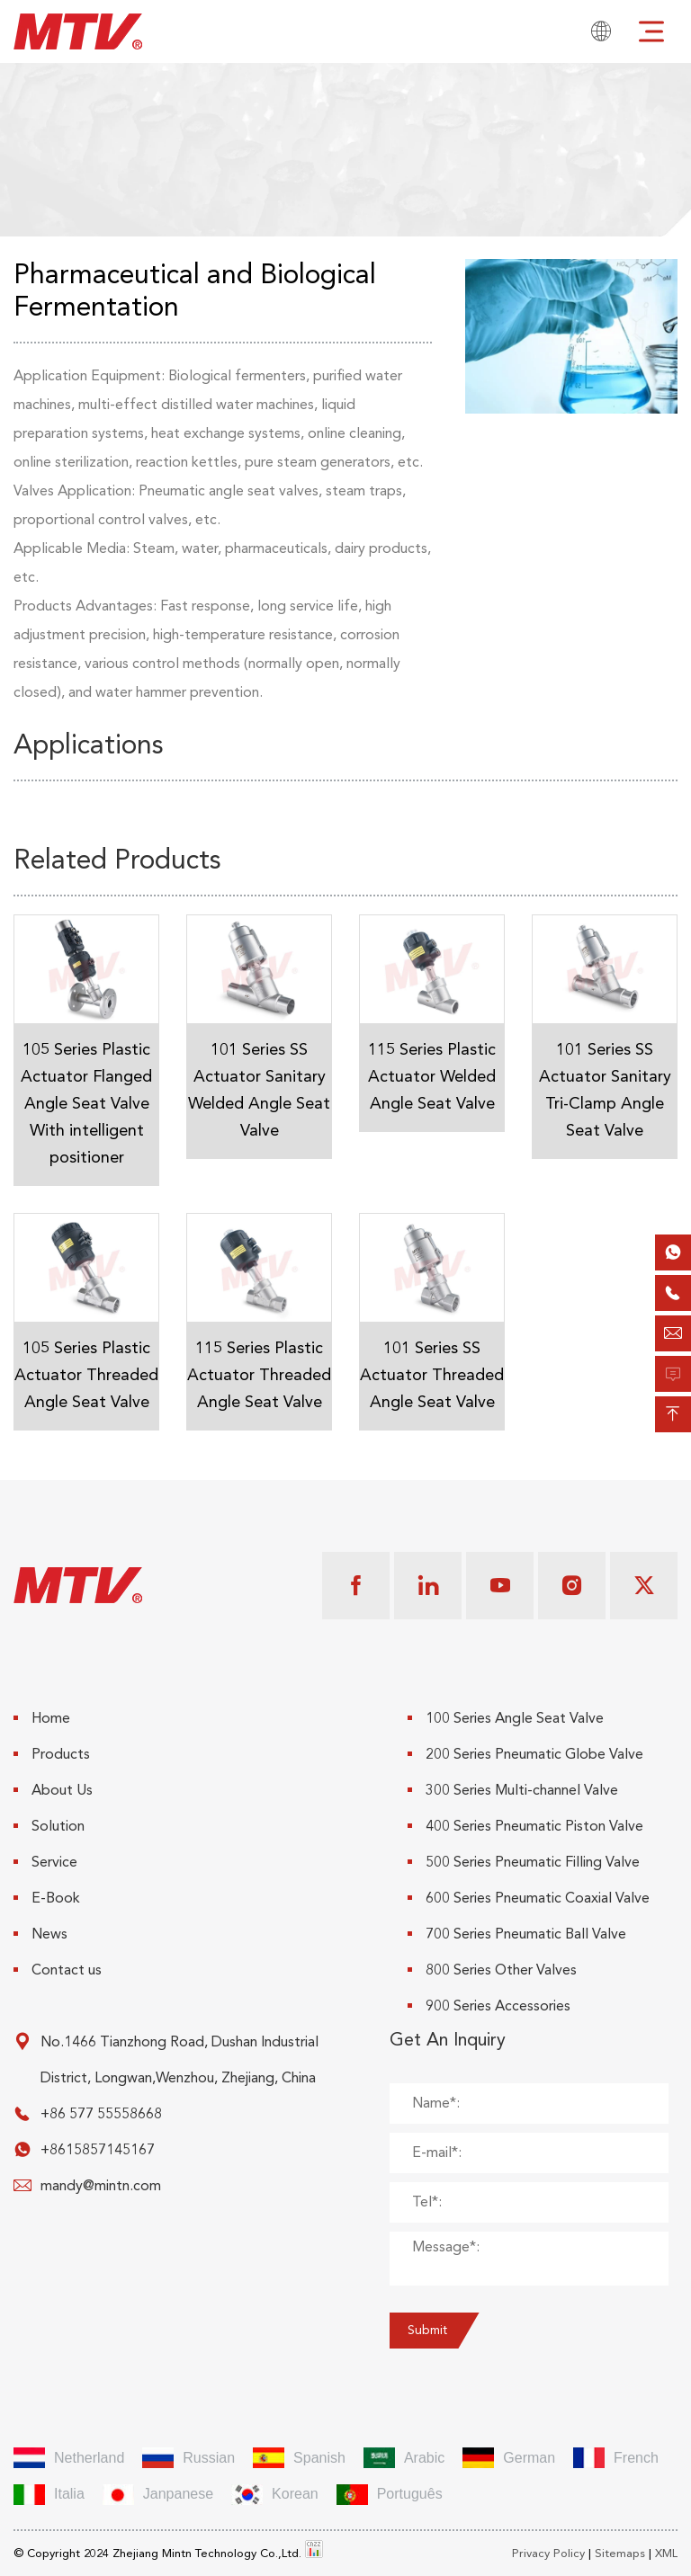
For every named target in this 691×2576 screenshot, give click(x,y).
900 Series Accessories (489, 2006)
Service (45, 1862)
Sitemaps (620, 2553)
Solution (49, 1826)
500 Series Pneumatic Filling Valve (524, 1862)
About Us (53, 1790)
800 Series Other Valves (492, 1970)
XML (666, 2553)
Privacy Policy (548, 2553)
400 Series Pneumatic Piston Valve (525, 1826)
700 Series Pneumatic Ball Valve (517, 1934)
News (40, 1934)
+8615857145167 (97, 2150)
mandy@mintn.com (100, 2186)
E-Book (46, 1898)
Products (51, 1754)
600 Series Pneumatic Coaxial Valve (529, 1898)
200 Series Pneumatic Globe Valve (525, 1754)
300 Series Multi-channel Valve (513, 1790)
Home (41, 1718)
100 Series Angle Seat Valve (506, 1718)
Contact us (57, 1970)
